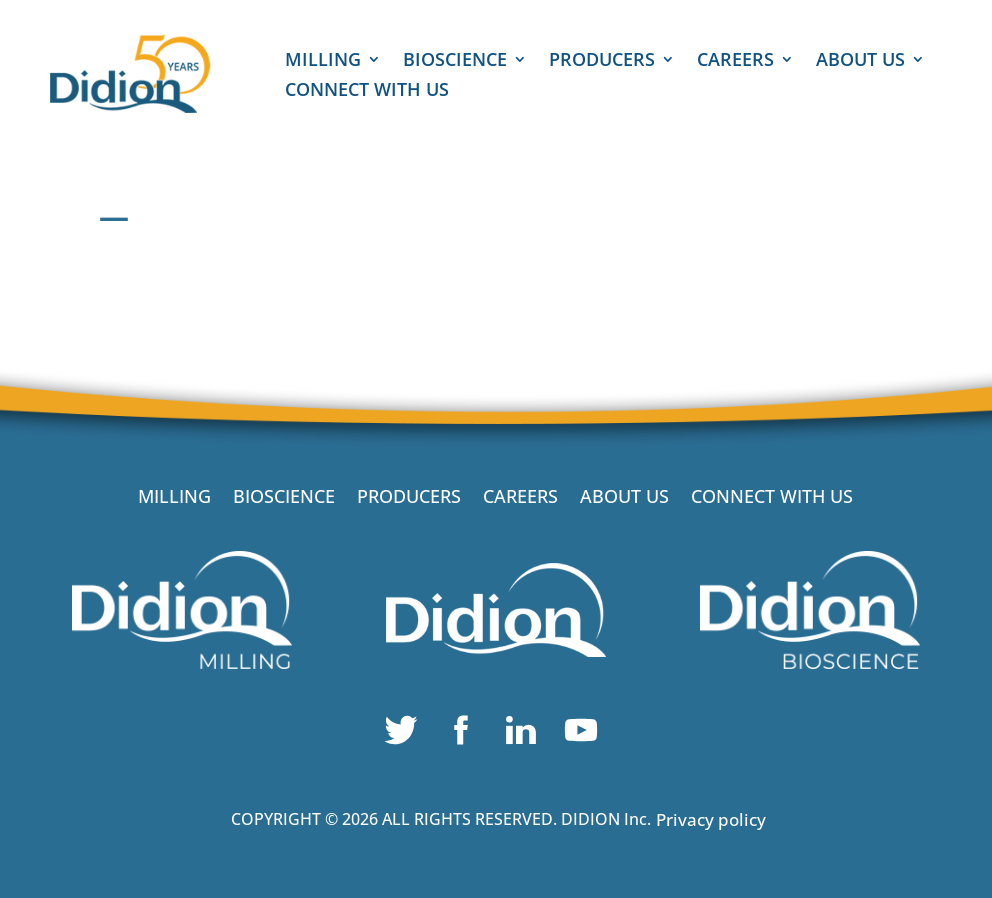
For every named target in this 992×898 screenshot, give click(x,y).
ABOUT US (860, 61)
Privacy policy (711, 819)
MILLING (323, 61)
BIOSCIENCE (455, 61)
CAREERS (735, 61)
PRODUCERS (602, 61)
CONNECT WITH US (367, 91)
